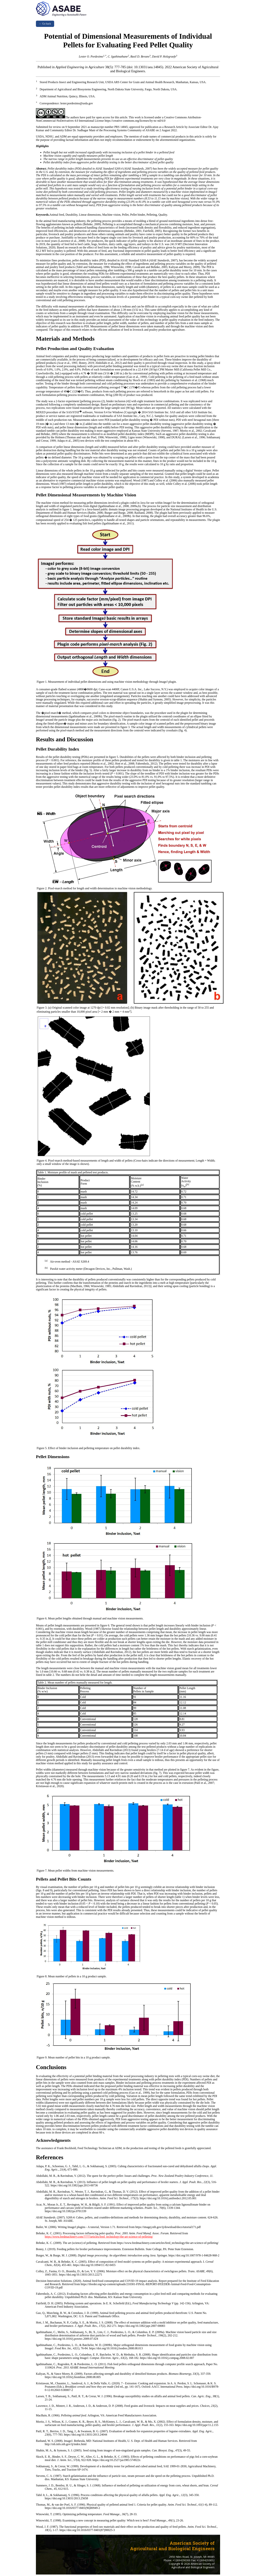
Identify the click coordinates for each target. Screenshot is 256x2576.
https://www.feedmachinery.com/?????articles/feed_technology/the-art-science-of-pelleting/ (99, 2236)
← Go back (45, 23)
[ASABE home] (61, 15)
